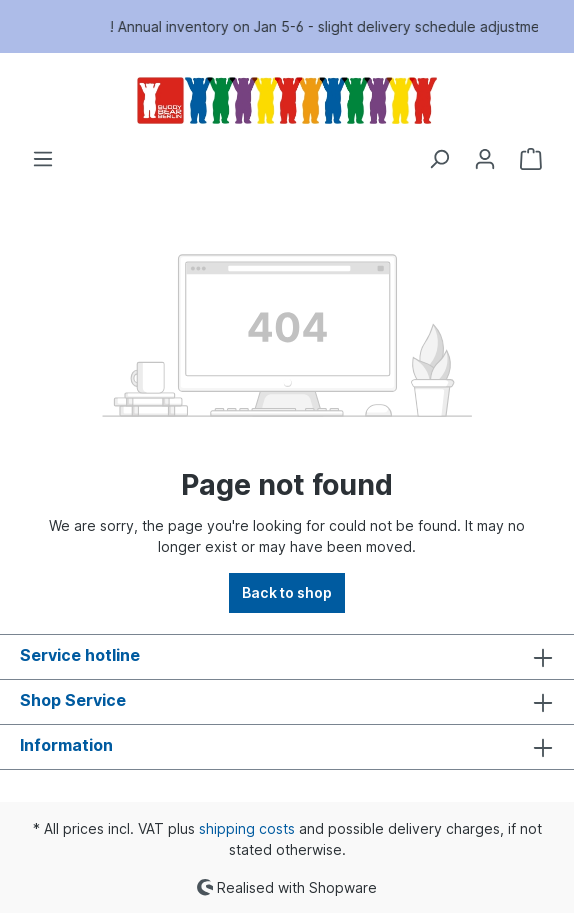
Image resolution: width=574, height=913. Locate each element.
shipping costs (247, 828)
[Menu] (43, 159)
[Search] (439, 159)
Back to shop (287, 592)
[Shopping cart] (531, 159)
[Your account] (485, 159)
